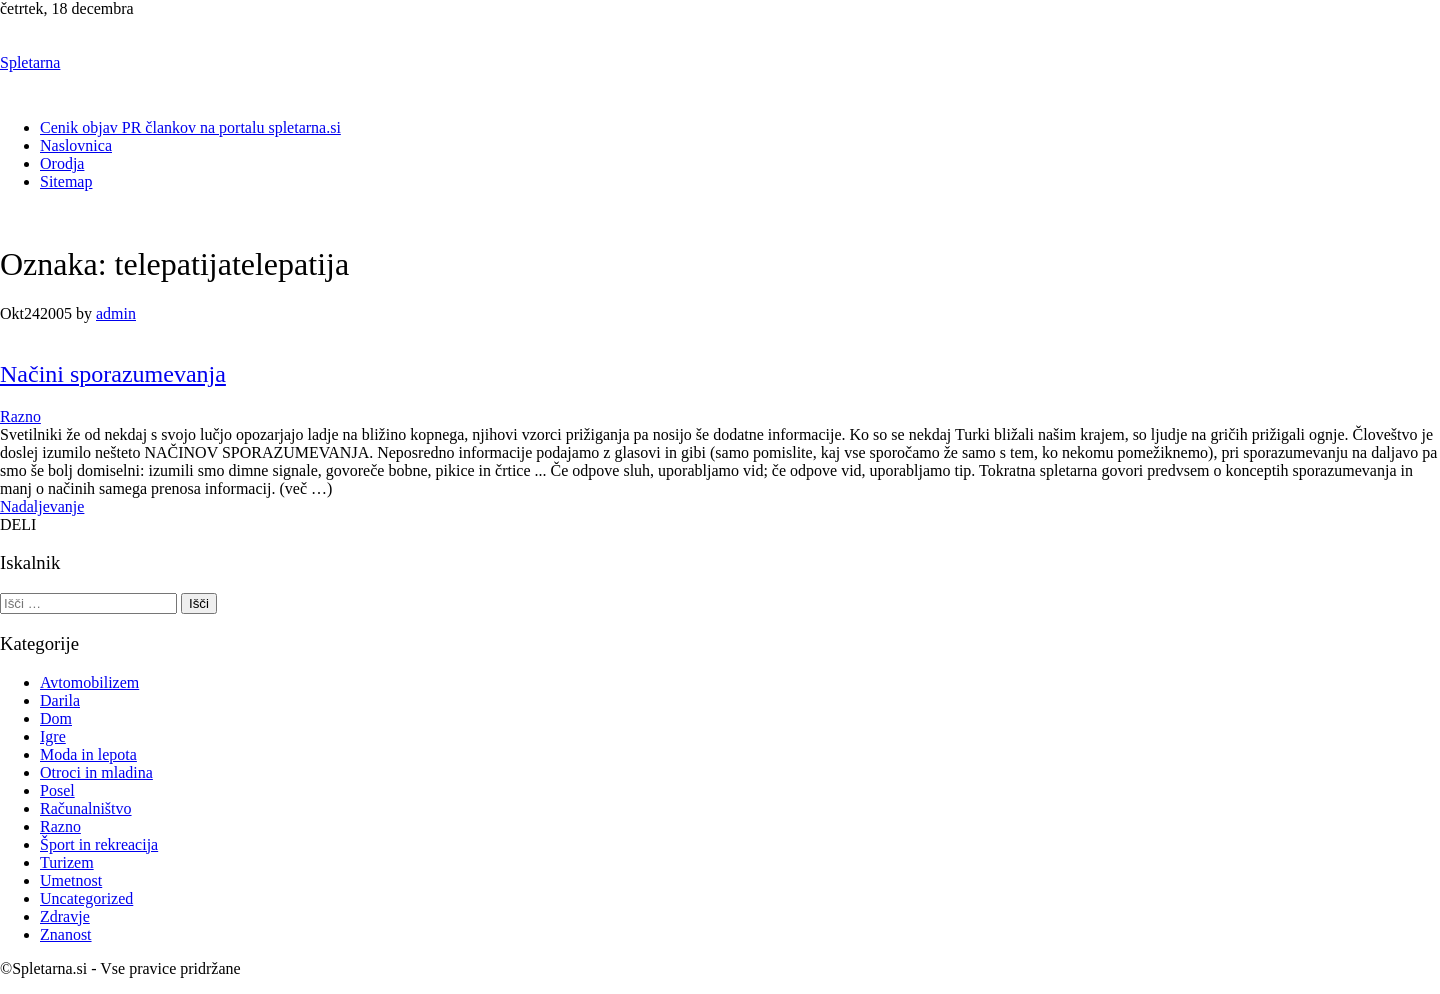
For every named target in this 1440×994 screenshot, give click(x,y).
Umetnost (71, 880)
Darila (60, 700)
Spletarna (30, 62)
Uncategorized (86, 898)
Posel (57, 790)
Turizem (67, 862)
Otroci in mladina (96, 772)
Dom (56, 718)
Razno (20, 416)
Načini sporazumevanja (113, 374)
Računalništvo (86, 808)
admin (116, 313)
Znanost (66, 934)
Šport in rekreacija (99, 844)
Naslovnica (76, 145)
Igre (53, 736)
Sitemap (66, 181)
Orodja (62, 163)
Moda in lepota (88, 754)
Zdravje (65, 916)
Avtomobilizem (89, 682)
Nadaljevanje (42, 506)
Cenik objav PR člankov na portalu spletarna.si (190, 127)
